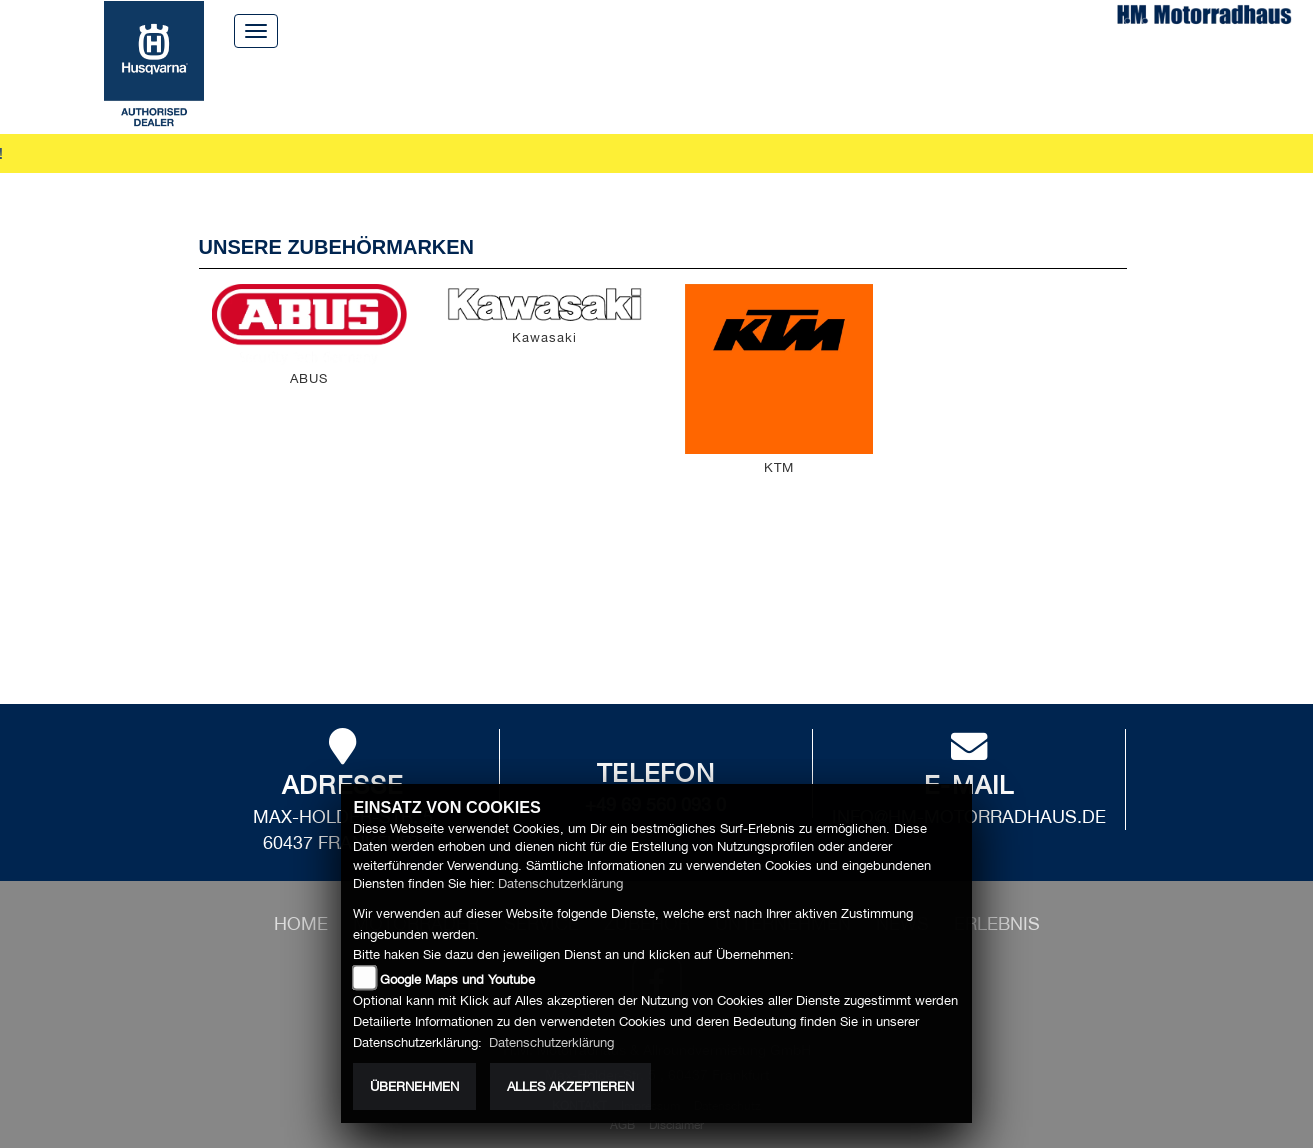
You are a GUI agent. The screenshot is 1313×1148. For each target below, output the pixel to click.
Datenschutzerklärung (560, 883)
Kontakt (749, 29)
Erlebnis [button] (939, 89)
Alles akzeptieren (570, 1086)
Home (553, 29)
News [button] (851, 89)
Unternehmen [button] (739, 89)
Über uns (646, 29)
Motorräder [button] (393, 89)
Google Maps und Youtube (457, 979)
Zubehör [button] (610, 89)
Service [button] (511, 89)
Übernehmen (414, 1086)
